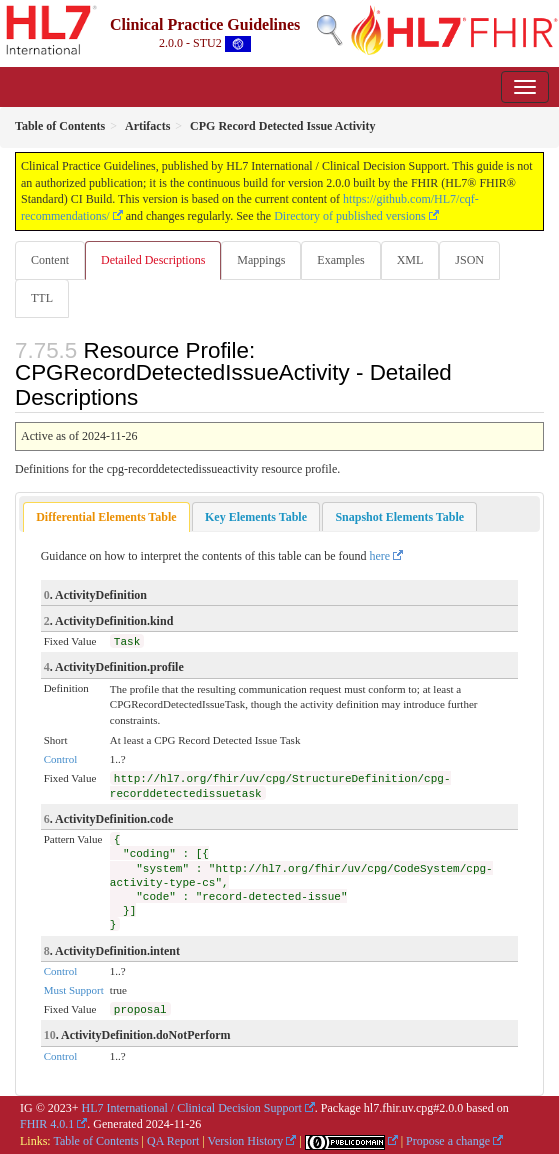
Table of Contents (95, 1141)
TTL (42, 298)
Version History (246, 1141)
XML (410, 260)
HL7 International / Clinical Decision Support (192, 1108)
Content (50, 260)
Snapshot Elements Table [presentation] (399, 517)
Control (61, 759)
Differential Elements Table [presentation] (106, 517)
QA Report (173, 1141)
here (380, 556)
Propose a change (448, 1141)
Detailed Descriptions (153, 260)
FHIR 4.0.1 (47, 1124)
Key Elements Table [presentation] (256, 517)
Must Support (74, 990)
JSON (469, 260)
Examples (340, 260)
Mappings (261, 260)
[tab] (106, 517)
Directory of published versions (350, 216)
